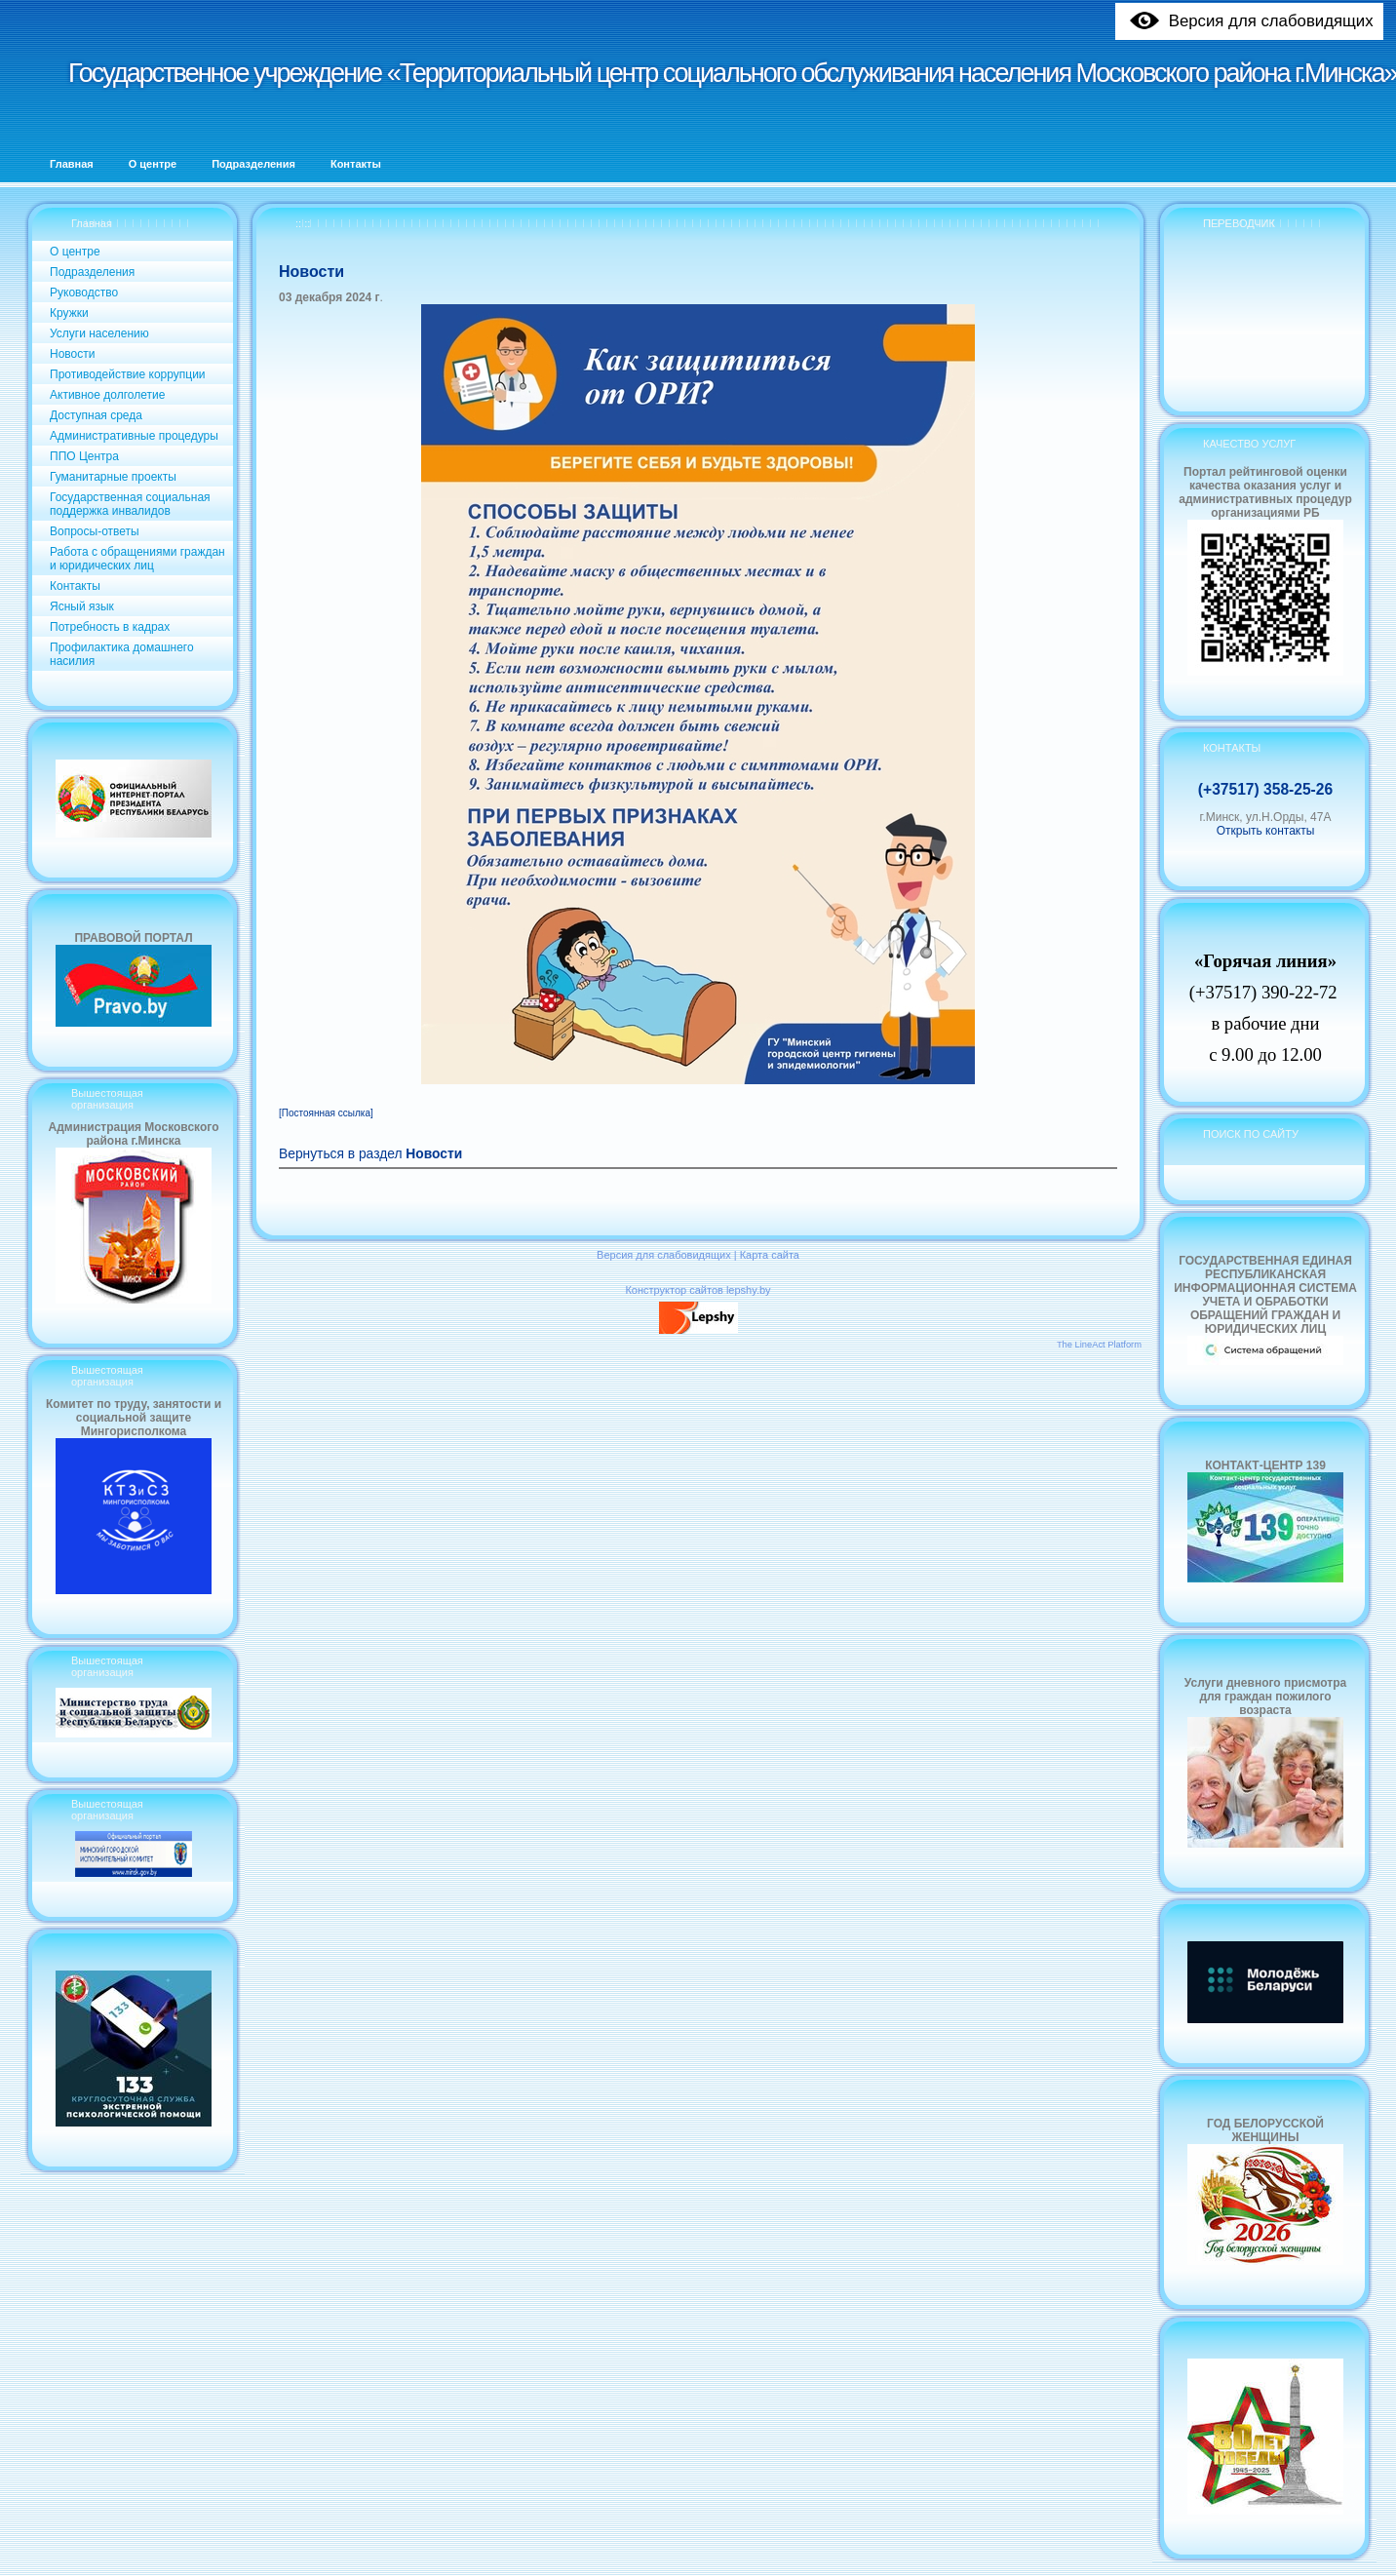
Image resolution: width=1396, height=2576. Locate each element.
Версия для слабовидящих (664, 1255)
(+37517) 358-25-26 (1265, 789)
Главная (91, 223)
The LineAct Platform (1099, 1344)
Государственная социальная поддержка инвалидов (130, 504)
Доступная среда (96, 415)
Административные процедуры (134, 436)
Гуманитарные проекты (113, 477)
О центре (75, 251)
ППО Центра (84, 456)
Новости (72, 354)
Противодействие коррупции (128, 374)
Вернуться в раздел (370, 1154)
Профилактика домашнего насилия (122, 654)
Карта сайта (769, 1255)
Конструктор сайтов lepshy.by (697, 1290)
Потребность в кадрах (110, 627)
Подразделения (92, 272)
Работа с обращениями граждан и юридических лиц (137, 558)
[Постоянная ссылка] (326, 1113)
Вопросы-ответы (94, 531)
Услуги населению (99, 333)
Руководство (84, 292)
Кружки (69, 313)
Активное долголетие (107, 395)
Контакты (75, 586)
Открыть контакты (1266, 831)
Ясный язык (82, 606)
